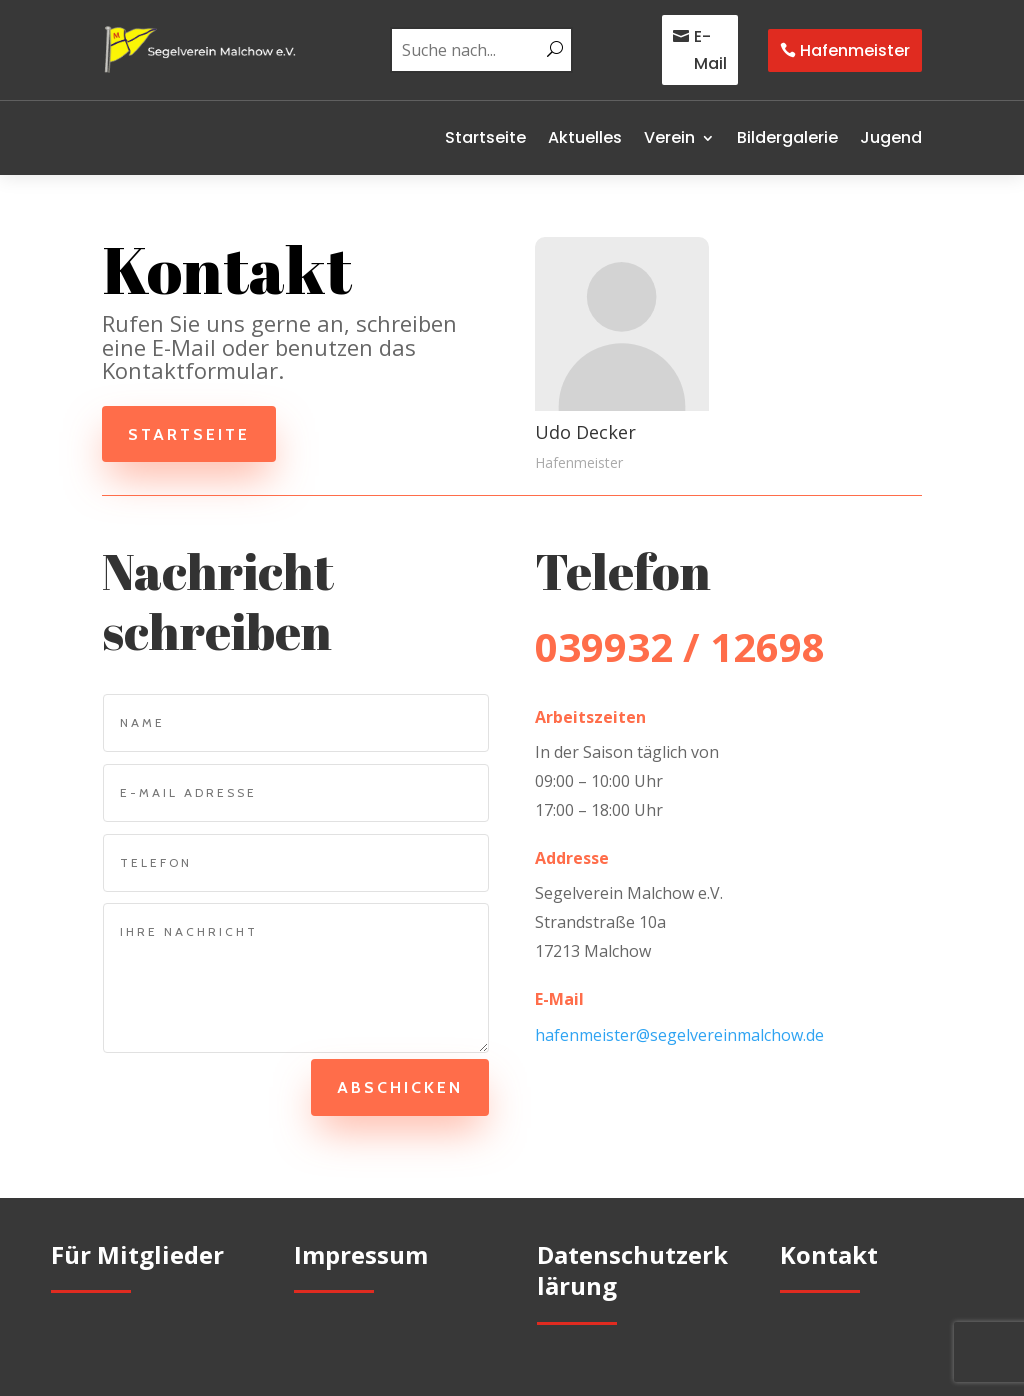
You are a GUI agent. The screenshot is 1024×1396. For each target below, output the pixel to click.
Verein (669, 137)
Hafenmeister (855, 50)
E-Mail (710, 50)
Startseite (485, 137)
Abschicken (397, 1087)
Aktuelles (585, 137)
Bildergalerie (787, 137)
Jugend (891, 137)
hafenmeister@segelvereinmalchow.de (679, 1035)
